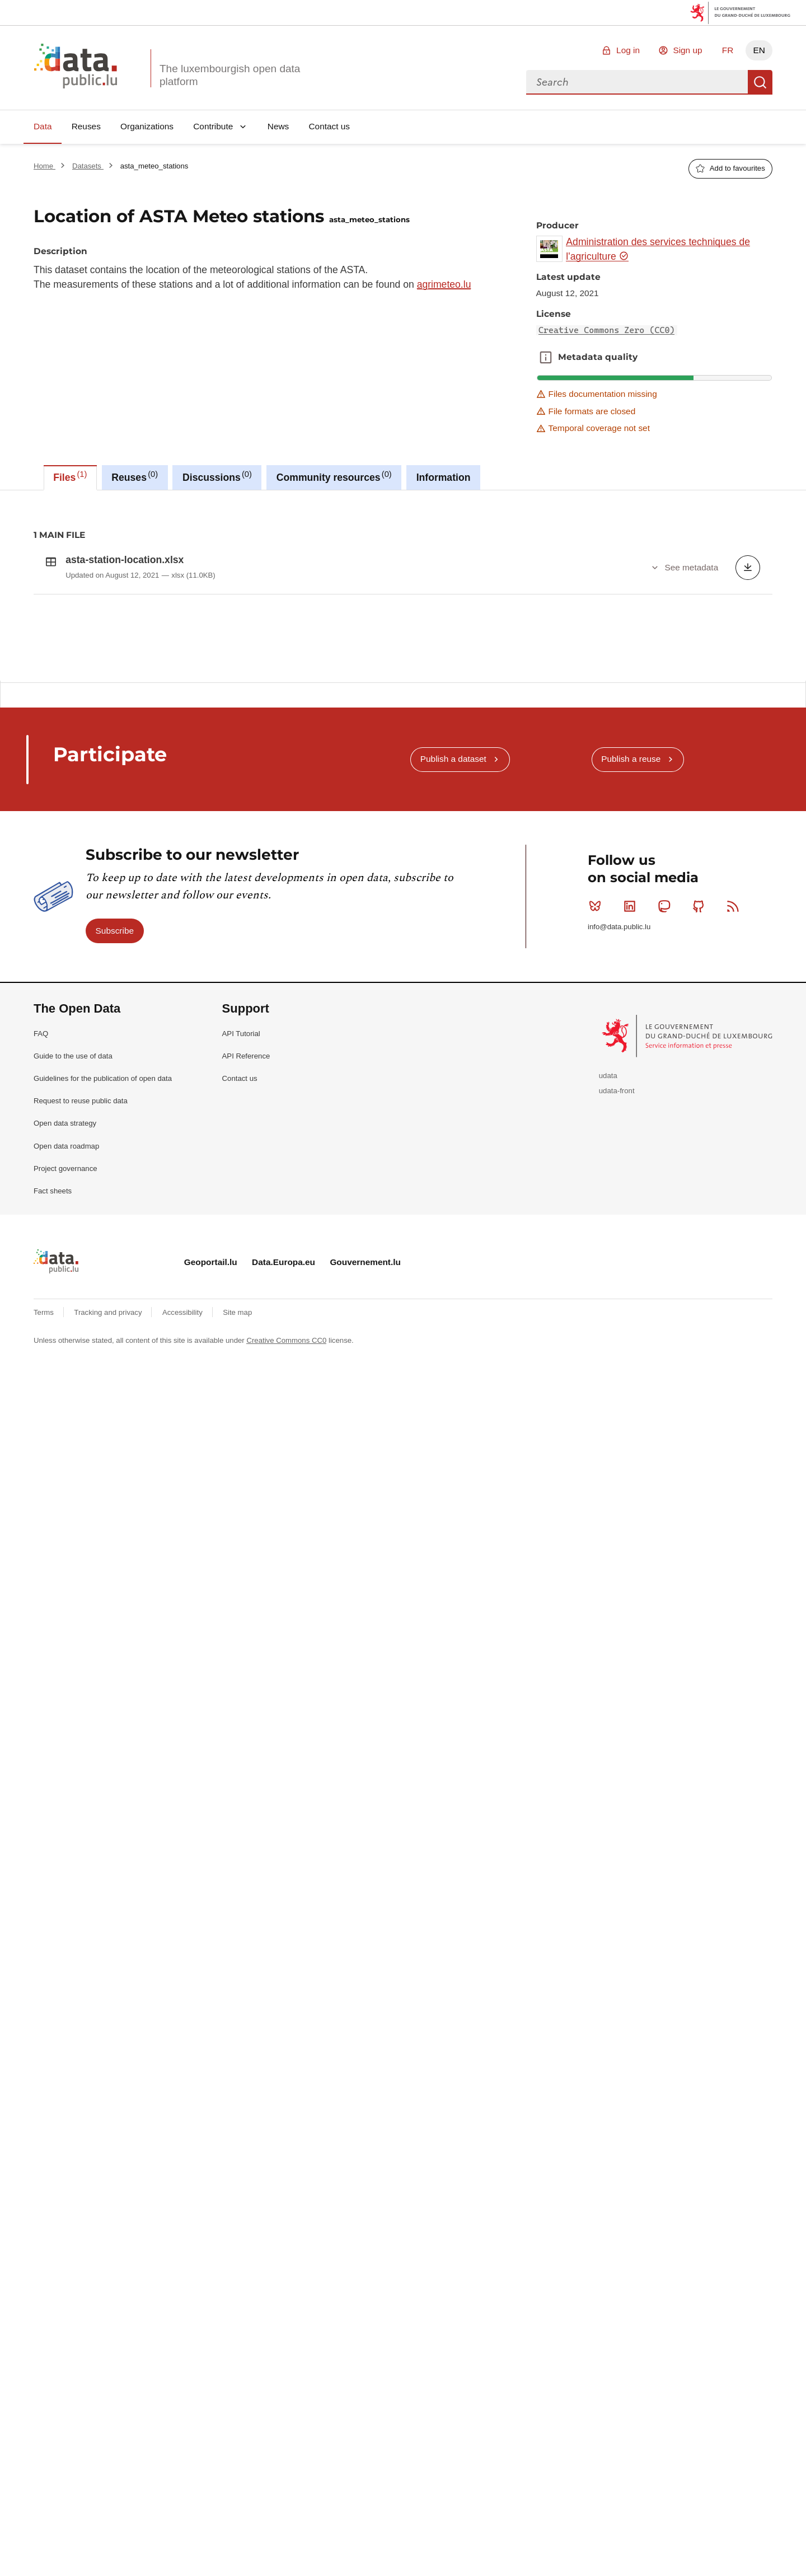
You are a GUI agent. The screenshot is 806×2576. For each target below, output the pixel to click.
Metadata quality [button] (545, 357)
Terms (45, 1614)
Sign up (687, 50)
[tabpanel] (403, 736)
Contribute (213, 126)
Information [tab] (443, 477)
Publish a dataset (453, 1060)
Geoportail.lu (210, 1563)
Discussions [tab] (217, 476)
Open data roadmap (66, 1448)
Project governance (65, 1470)
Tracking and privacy (109, 1614)
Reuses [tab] (134, 476)
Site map (237, 1614)
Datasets (88, 166)
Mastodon (666, 1208)
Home (44, 166)
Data (43, 126)
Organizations (147, 126)
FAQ (41, 1335)
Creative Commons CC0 (286, 1642)
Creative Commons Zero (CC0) (606, 330)
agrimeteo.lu (444, 284)
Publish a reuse (630, 1060)
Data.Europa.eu (283, 1563)
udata (608, 1377)
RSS (735, 1208)
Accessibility (183, 1614)
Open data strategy (65, 1425)
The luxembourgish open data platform (230, 75)
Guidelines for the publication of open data (103, 1380)
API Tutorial (241, 1335)
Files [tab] (70, 476)
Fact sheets (53, 1492)
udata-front (617, 1392)
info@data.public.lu (619, 1228)
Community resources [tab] (334, 476)
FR (728, 50)
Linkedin (632, 1208)
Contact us (329, 126)
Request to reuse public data (81, 1402)
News (278, 126)
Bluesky (597, 1208)
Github (701, 1208)
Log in (628, 50)
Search (760, 82)
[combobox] (637, 82)
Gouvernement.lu (365, 1563)
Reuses (86, 126)
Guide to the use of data (73, 1357)
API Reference (246, 1357)
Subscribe (115, 1232)
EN (759, 50)
